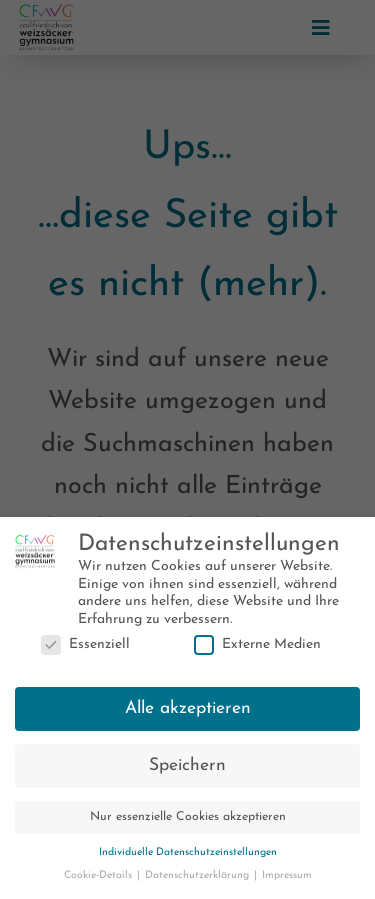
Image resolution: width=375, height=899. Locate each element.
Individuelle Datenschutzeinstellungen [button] (188, 857)
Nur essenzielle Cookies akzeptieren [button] (188, 822)
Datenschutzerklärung (198, 880)
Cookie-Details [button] (99, 880)
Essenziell (85, 649)
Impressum (287, 880)
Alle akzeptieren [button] (188, 713)
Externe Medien (257, 649)
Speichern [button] (187, 770)
